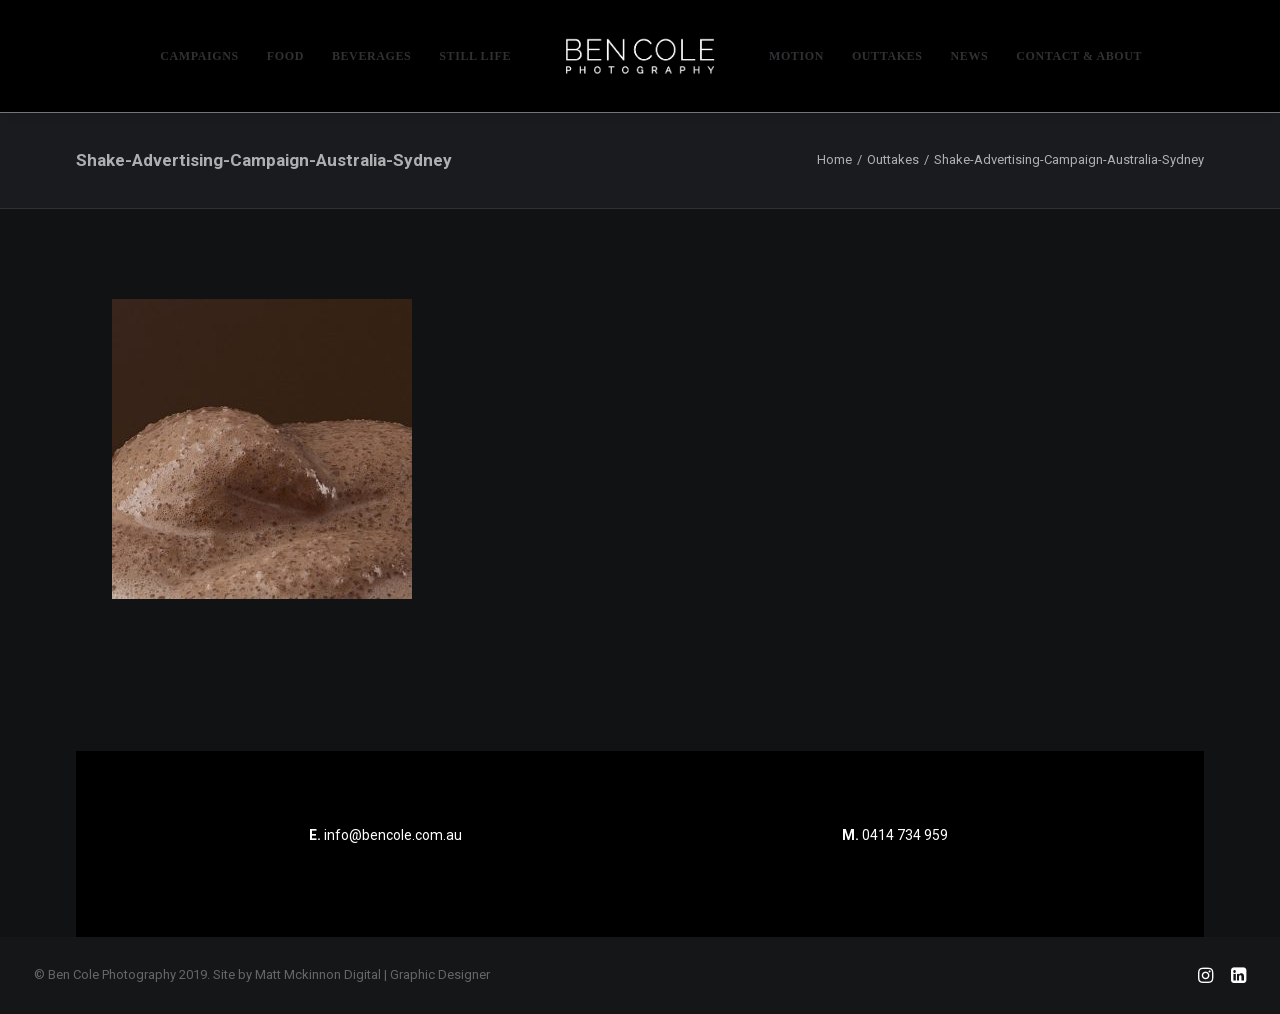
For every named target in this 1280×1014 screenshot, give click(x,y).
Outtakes (893, 159)
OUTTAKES (887, 56)
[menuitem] (199, 56)
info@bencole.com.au (385, 835)
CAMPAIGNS (199, 56)
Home (834, 159)
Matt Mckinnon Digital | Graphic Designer (372, 974)
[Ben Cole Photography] (640, 56)
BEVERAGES (371, 56)
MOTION (796, 56)
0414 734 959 (905, 835)
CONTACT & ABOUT (1079, 56)
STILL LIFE (475, 56)
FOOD (285, 56)
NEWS (970, 56)
